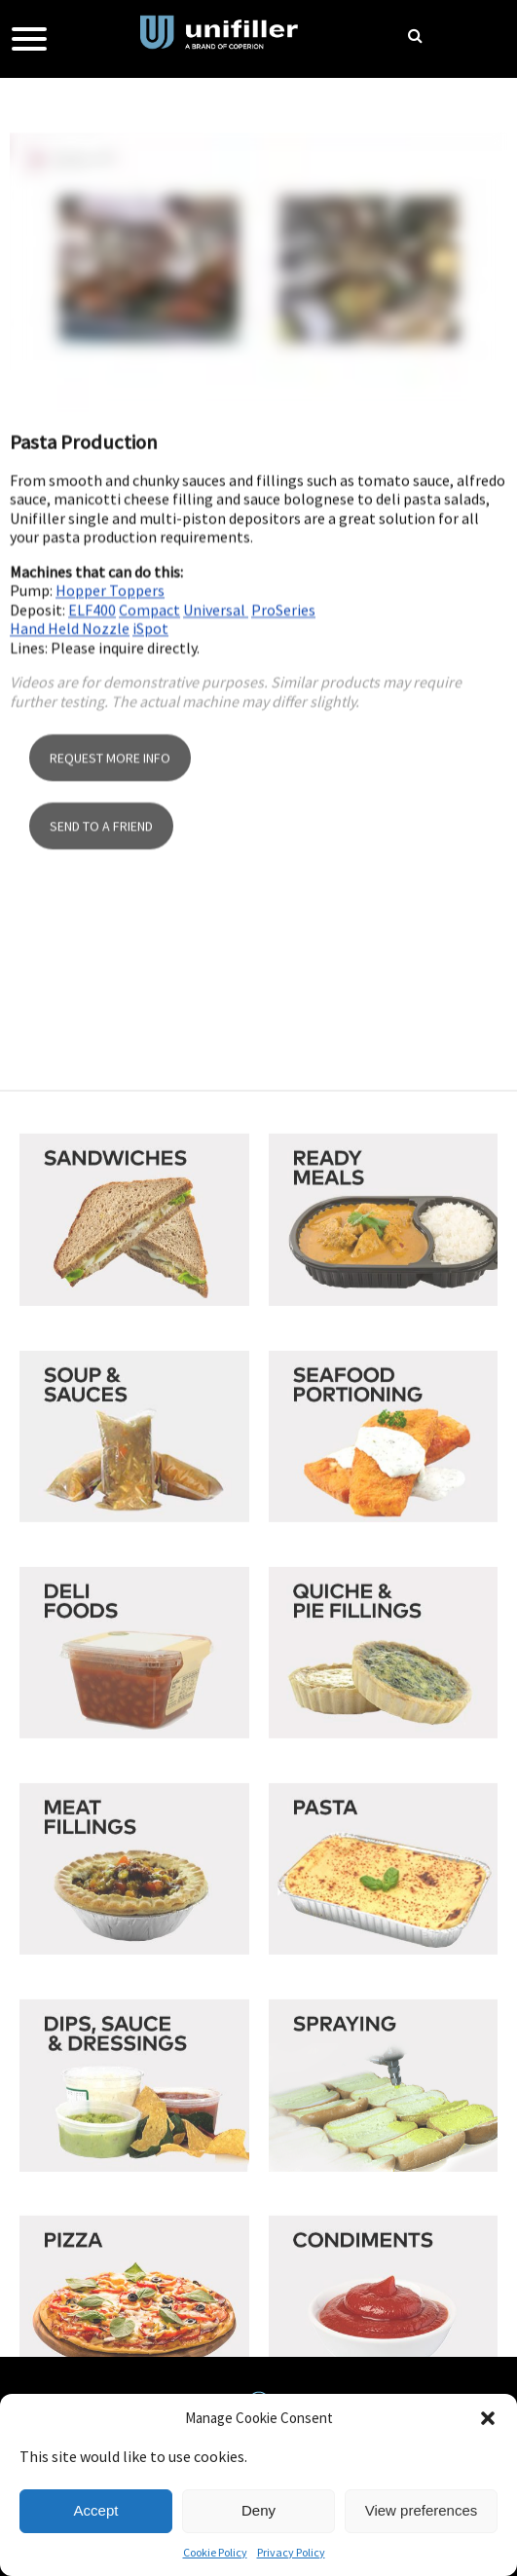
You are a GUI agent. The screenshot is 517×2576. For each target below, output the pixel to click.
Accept (96, 2510)
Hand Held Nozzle (69, 757)
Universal (215, 739)
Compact (149, 739)
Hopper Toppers (110, 719)
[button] (488, 2418)
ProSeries (283, 739)
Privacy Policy (291, 2552)
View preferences (421, 2510)
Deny (258, 2510)
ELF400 (92, 739)
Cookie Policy (215, 2552)
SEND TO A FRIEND (101, 970)
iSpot (150, 757)
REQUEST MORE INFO (110, 902)
